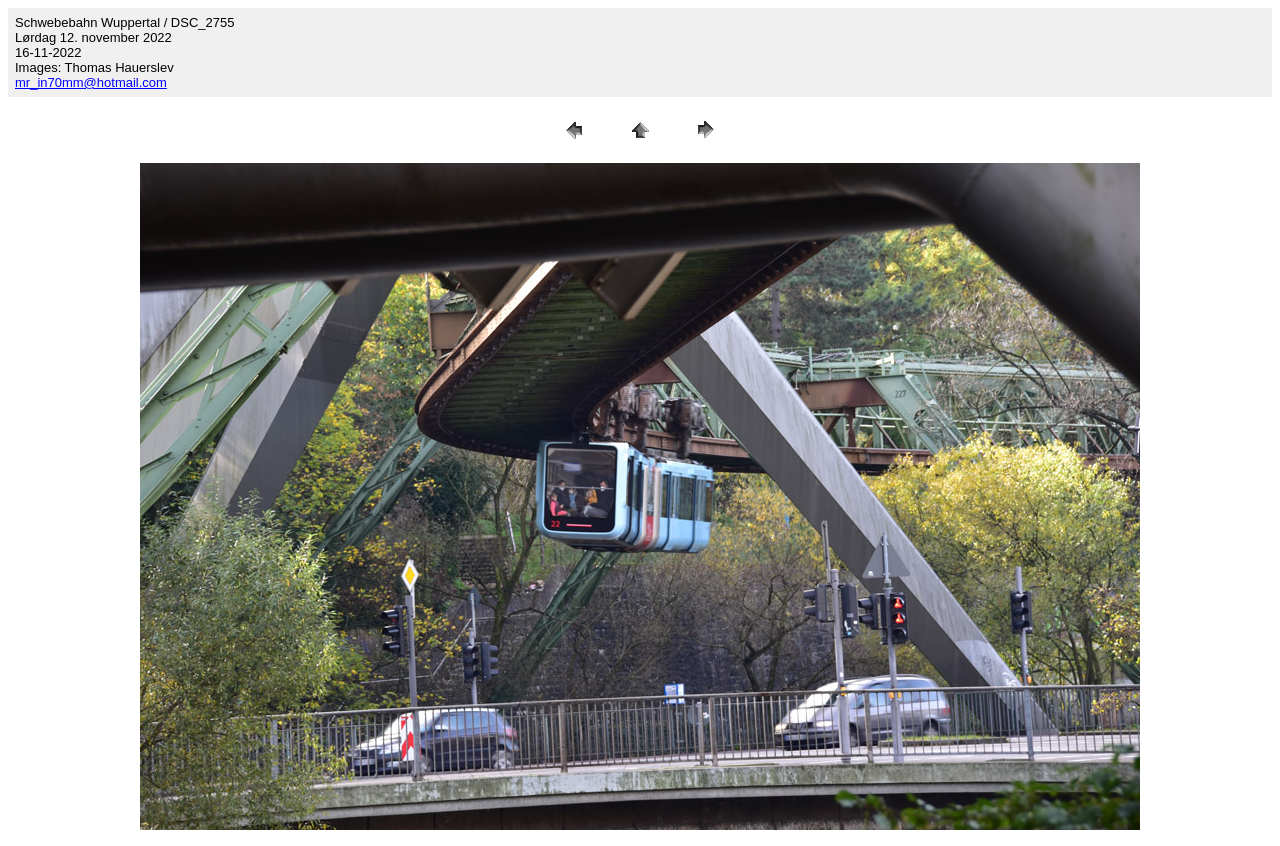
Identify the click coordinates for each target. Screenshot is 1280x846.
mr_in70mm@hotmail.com (91, 82)
